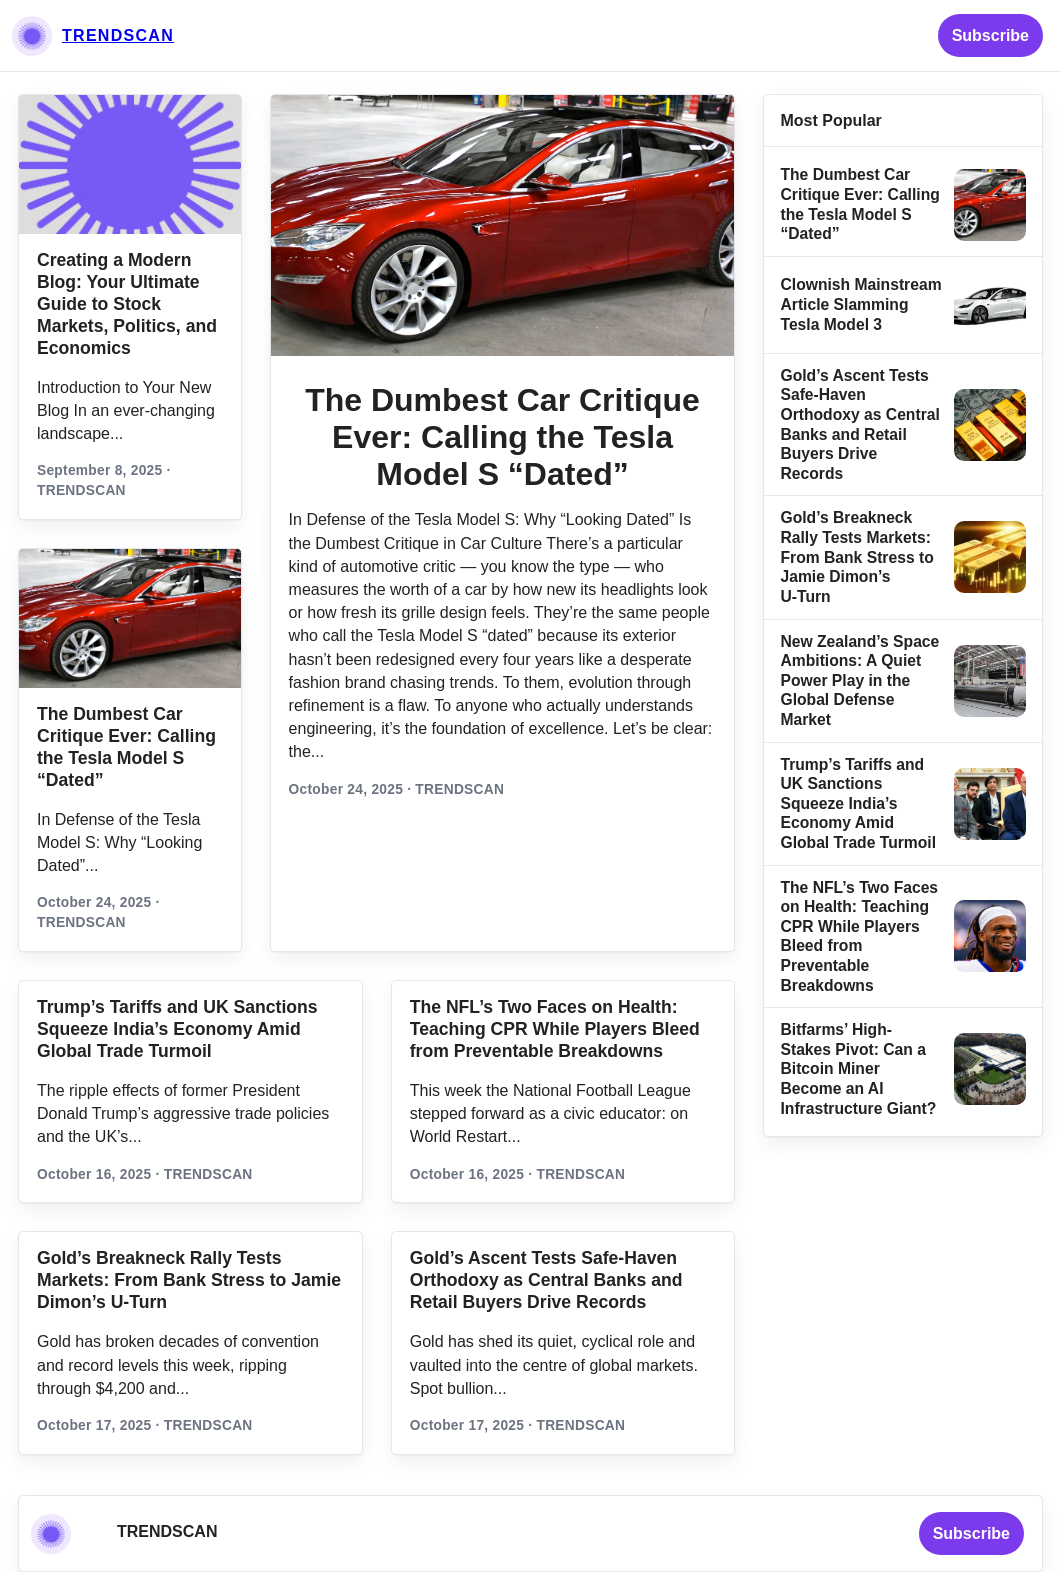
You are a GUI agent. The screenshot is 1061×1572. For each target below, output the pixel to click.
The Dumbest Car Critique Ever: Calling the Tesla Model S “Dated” (502, 437)
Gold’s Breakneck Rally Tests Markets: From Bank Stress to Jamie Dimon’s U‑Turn (856, 556)
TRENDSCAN (118, 35)
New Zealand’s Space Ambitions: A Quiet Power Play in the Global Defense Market (859, 680)
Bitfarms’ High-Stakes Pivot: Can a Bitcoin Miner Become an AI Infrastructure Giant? (858, 1068)
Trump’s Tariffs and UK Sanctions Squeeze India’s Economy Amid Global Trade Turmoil (858, 803)
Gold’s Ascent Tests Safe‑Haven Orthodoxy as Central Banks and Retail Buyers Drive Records (546, 1280)
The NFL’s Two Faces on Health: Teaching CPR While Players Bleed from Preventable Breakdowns (555, 1029)
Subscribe (990, 35)
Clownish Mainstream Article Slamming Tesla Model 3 (860, 304)
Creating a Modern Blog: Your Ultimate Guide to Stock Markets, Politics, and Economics (127, 304)
